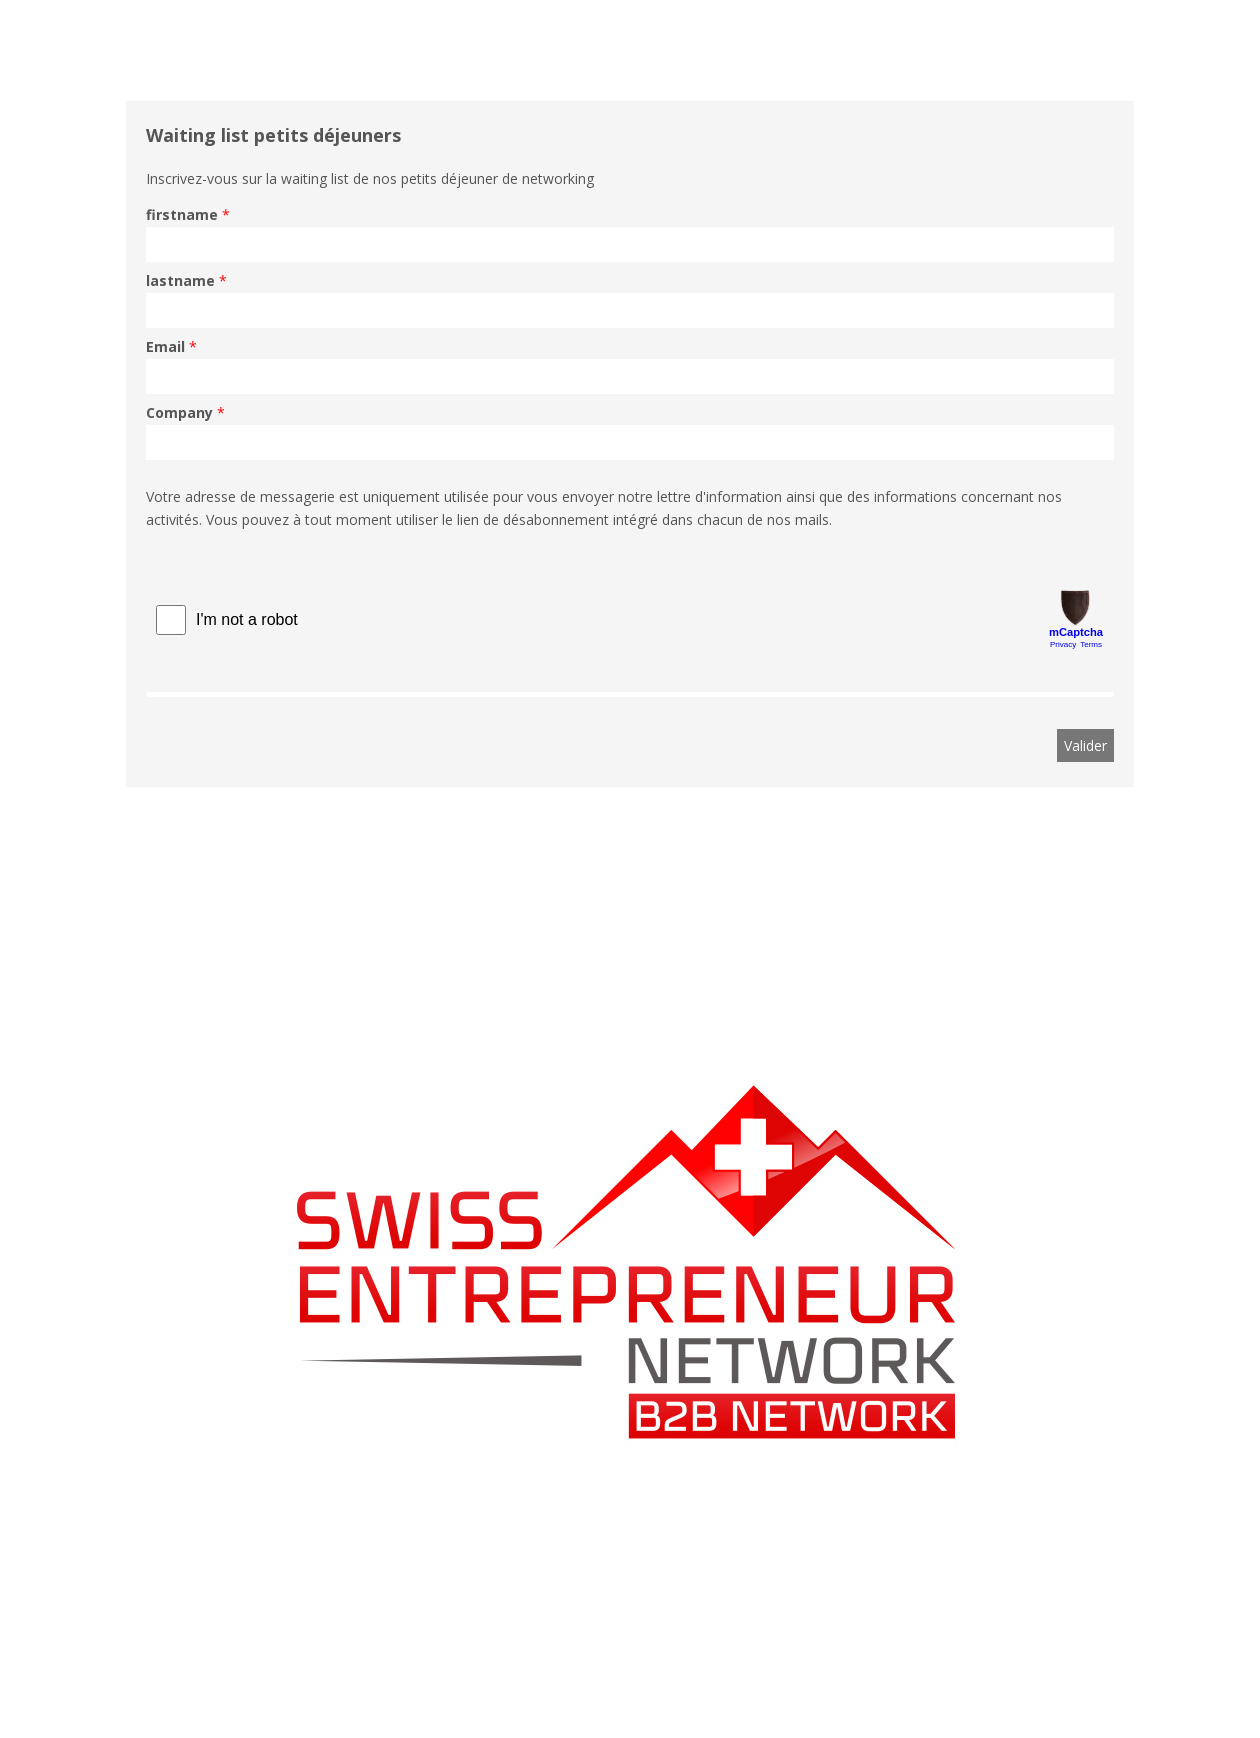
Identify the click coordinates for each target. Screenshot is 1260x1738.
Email (165, 346)
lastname (180, 280)
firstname (182, 214)
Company (179, 412)
